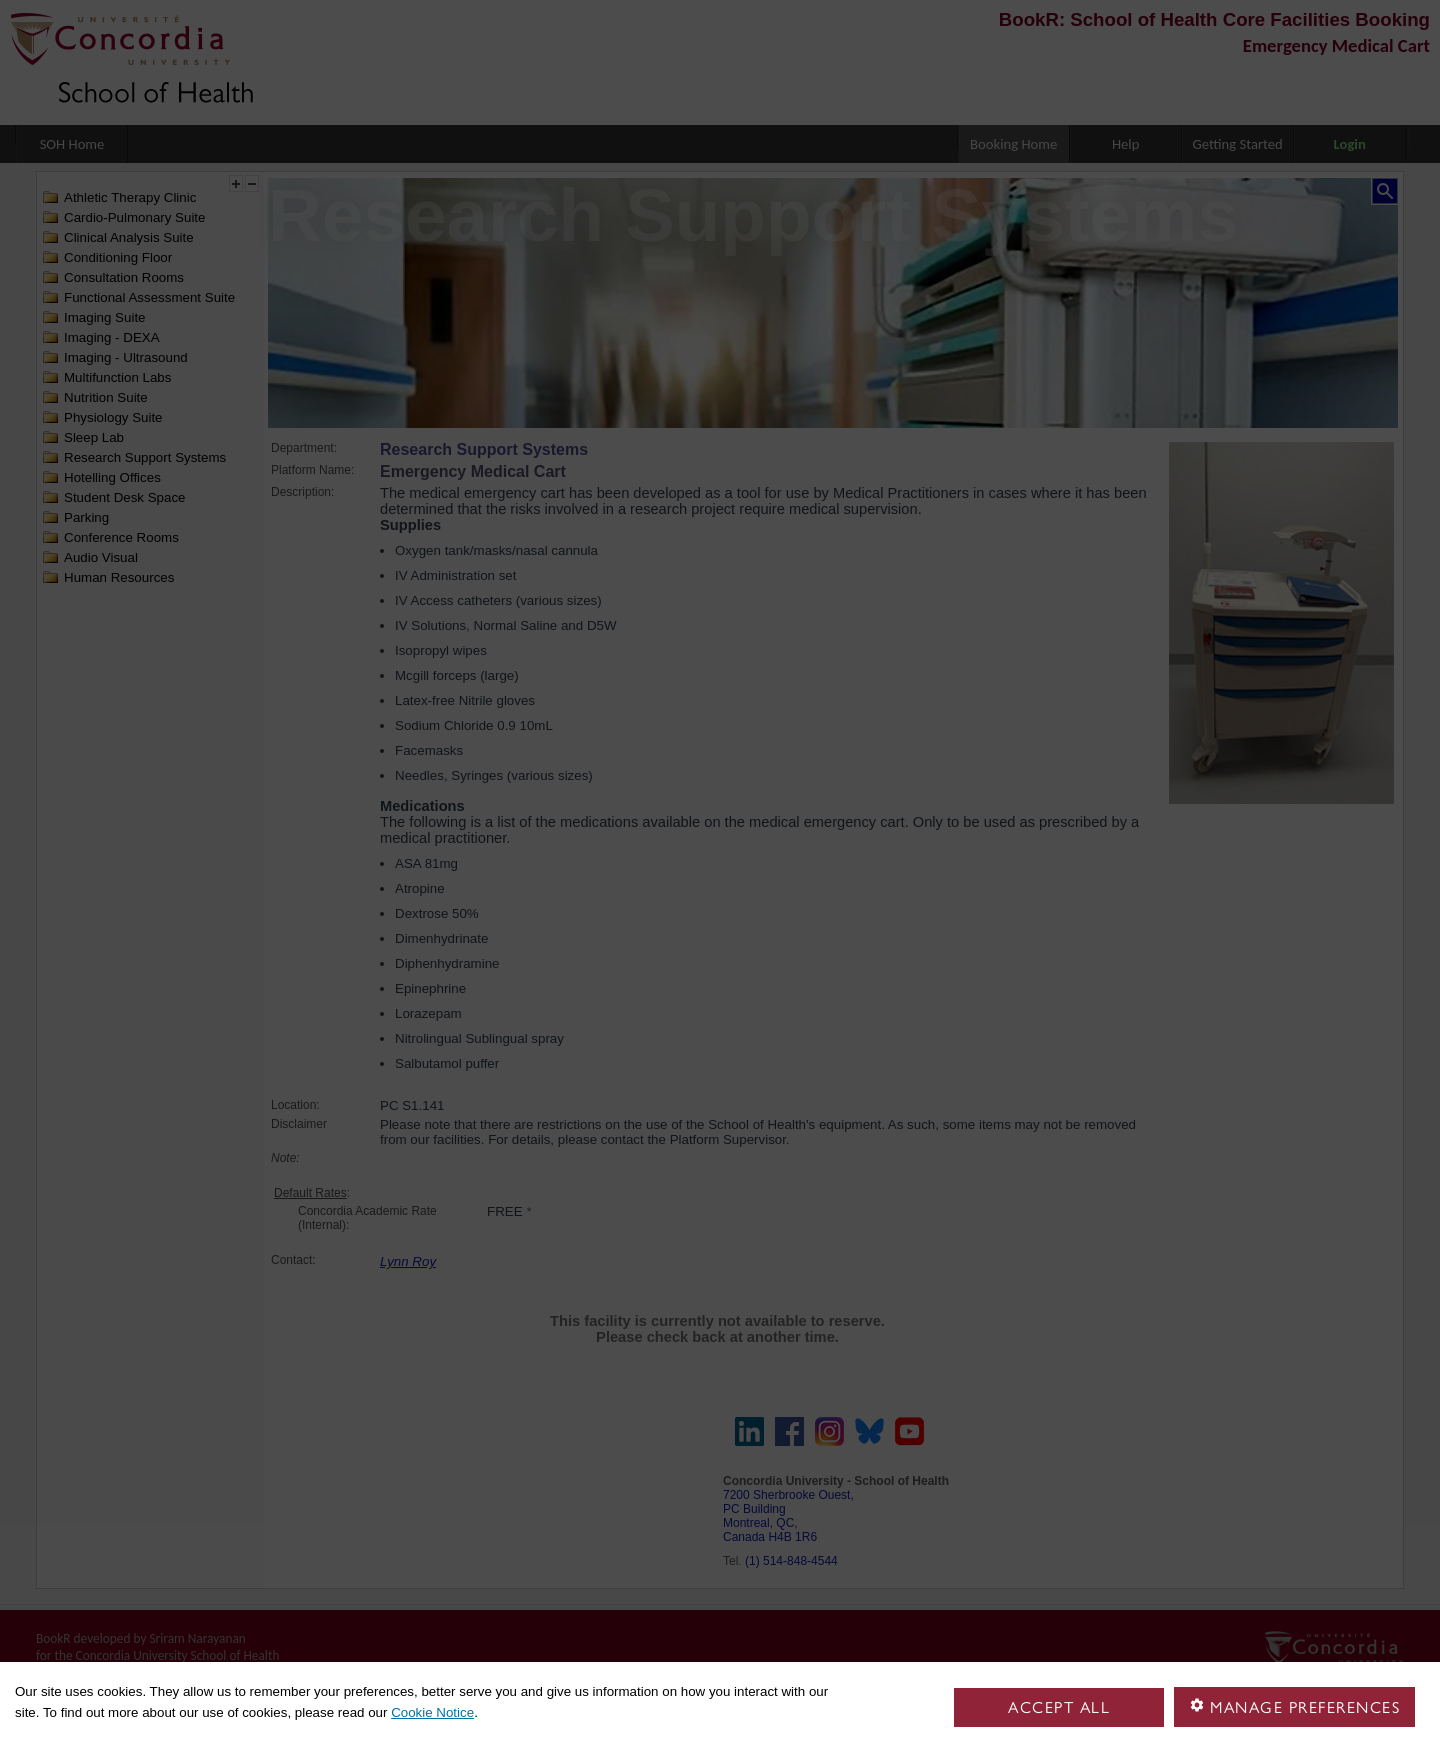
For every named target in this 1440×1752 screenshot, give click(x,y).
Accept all (1059, 1707)
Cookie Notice (432, 1712)
